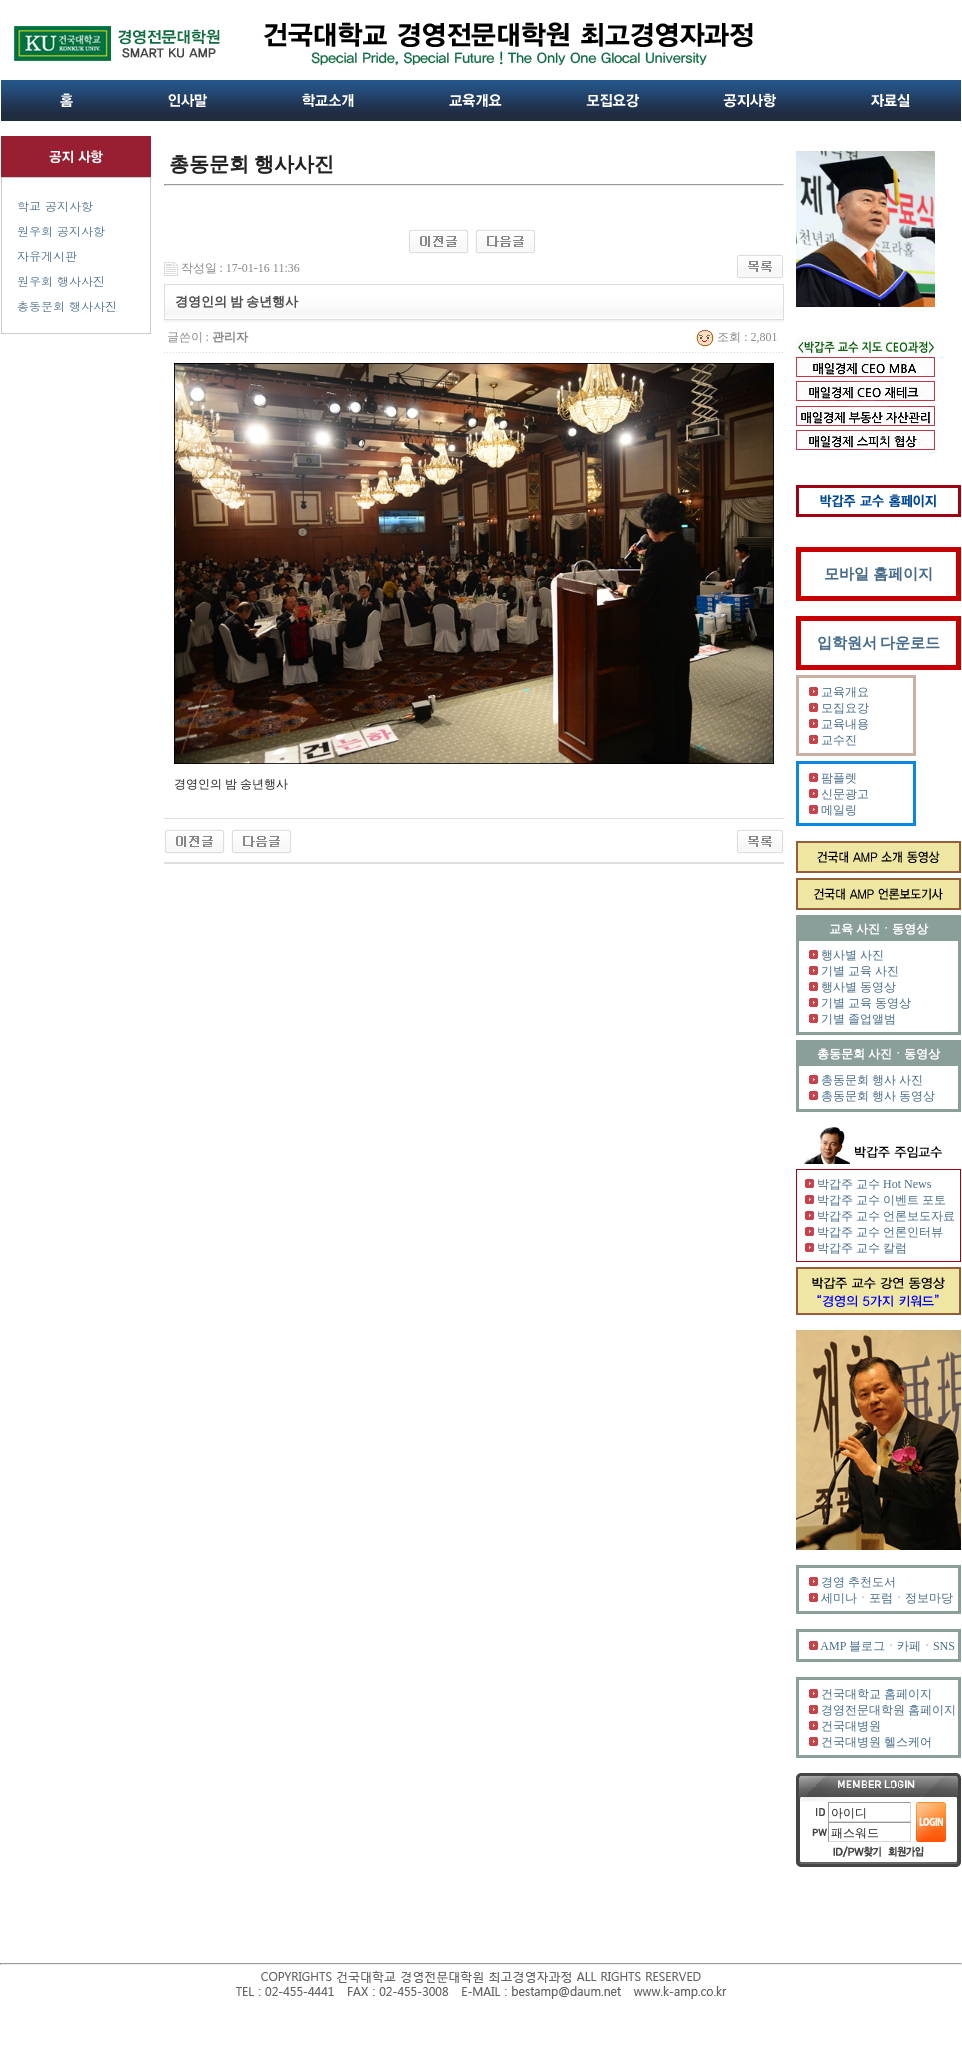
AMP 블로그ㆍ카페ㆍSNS (887, 1646)
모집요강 (845, 708)
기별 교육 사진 (860, 971)
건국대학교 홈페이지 (876, 1694)
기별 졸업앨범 (858, 1019)
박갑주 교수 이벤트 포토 (881, 1200)
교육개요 (845, 692)
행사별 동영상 (858, 987)
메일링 (839, 810)
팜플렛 (839, 778)
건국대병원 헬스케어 (876, 1742)
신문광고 (845, 794)
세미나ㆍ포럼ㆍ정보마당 (887, 1598)
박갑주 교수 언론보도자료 (886, 1216)
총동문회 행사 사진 (872, 1080)
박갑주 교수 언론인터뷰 (880, 1232)
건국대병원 (851, 1726)
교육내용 (845, 724)
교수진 (839, 740)
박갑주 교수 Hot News (874, 1184)
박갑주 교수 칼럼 (862, 1248)
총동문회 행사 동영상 (878, 1096)
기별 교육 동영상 (866, 1003)
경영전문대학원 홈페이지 (888, 1710)
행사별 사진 (852, 955)
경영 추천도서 (858, 1582)
